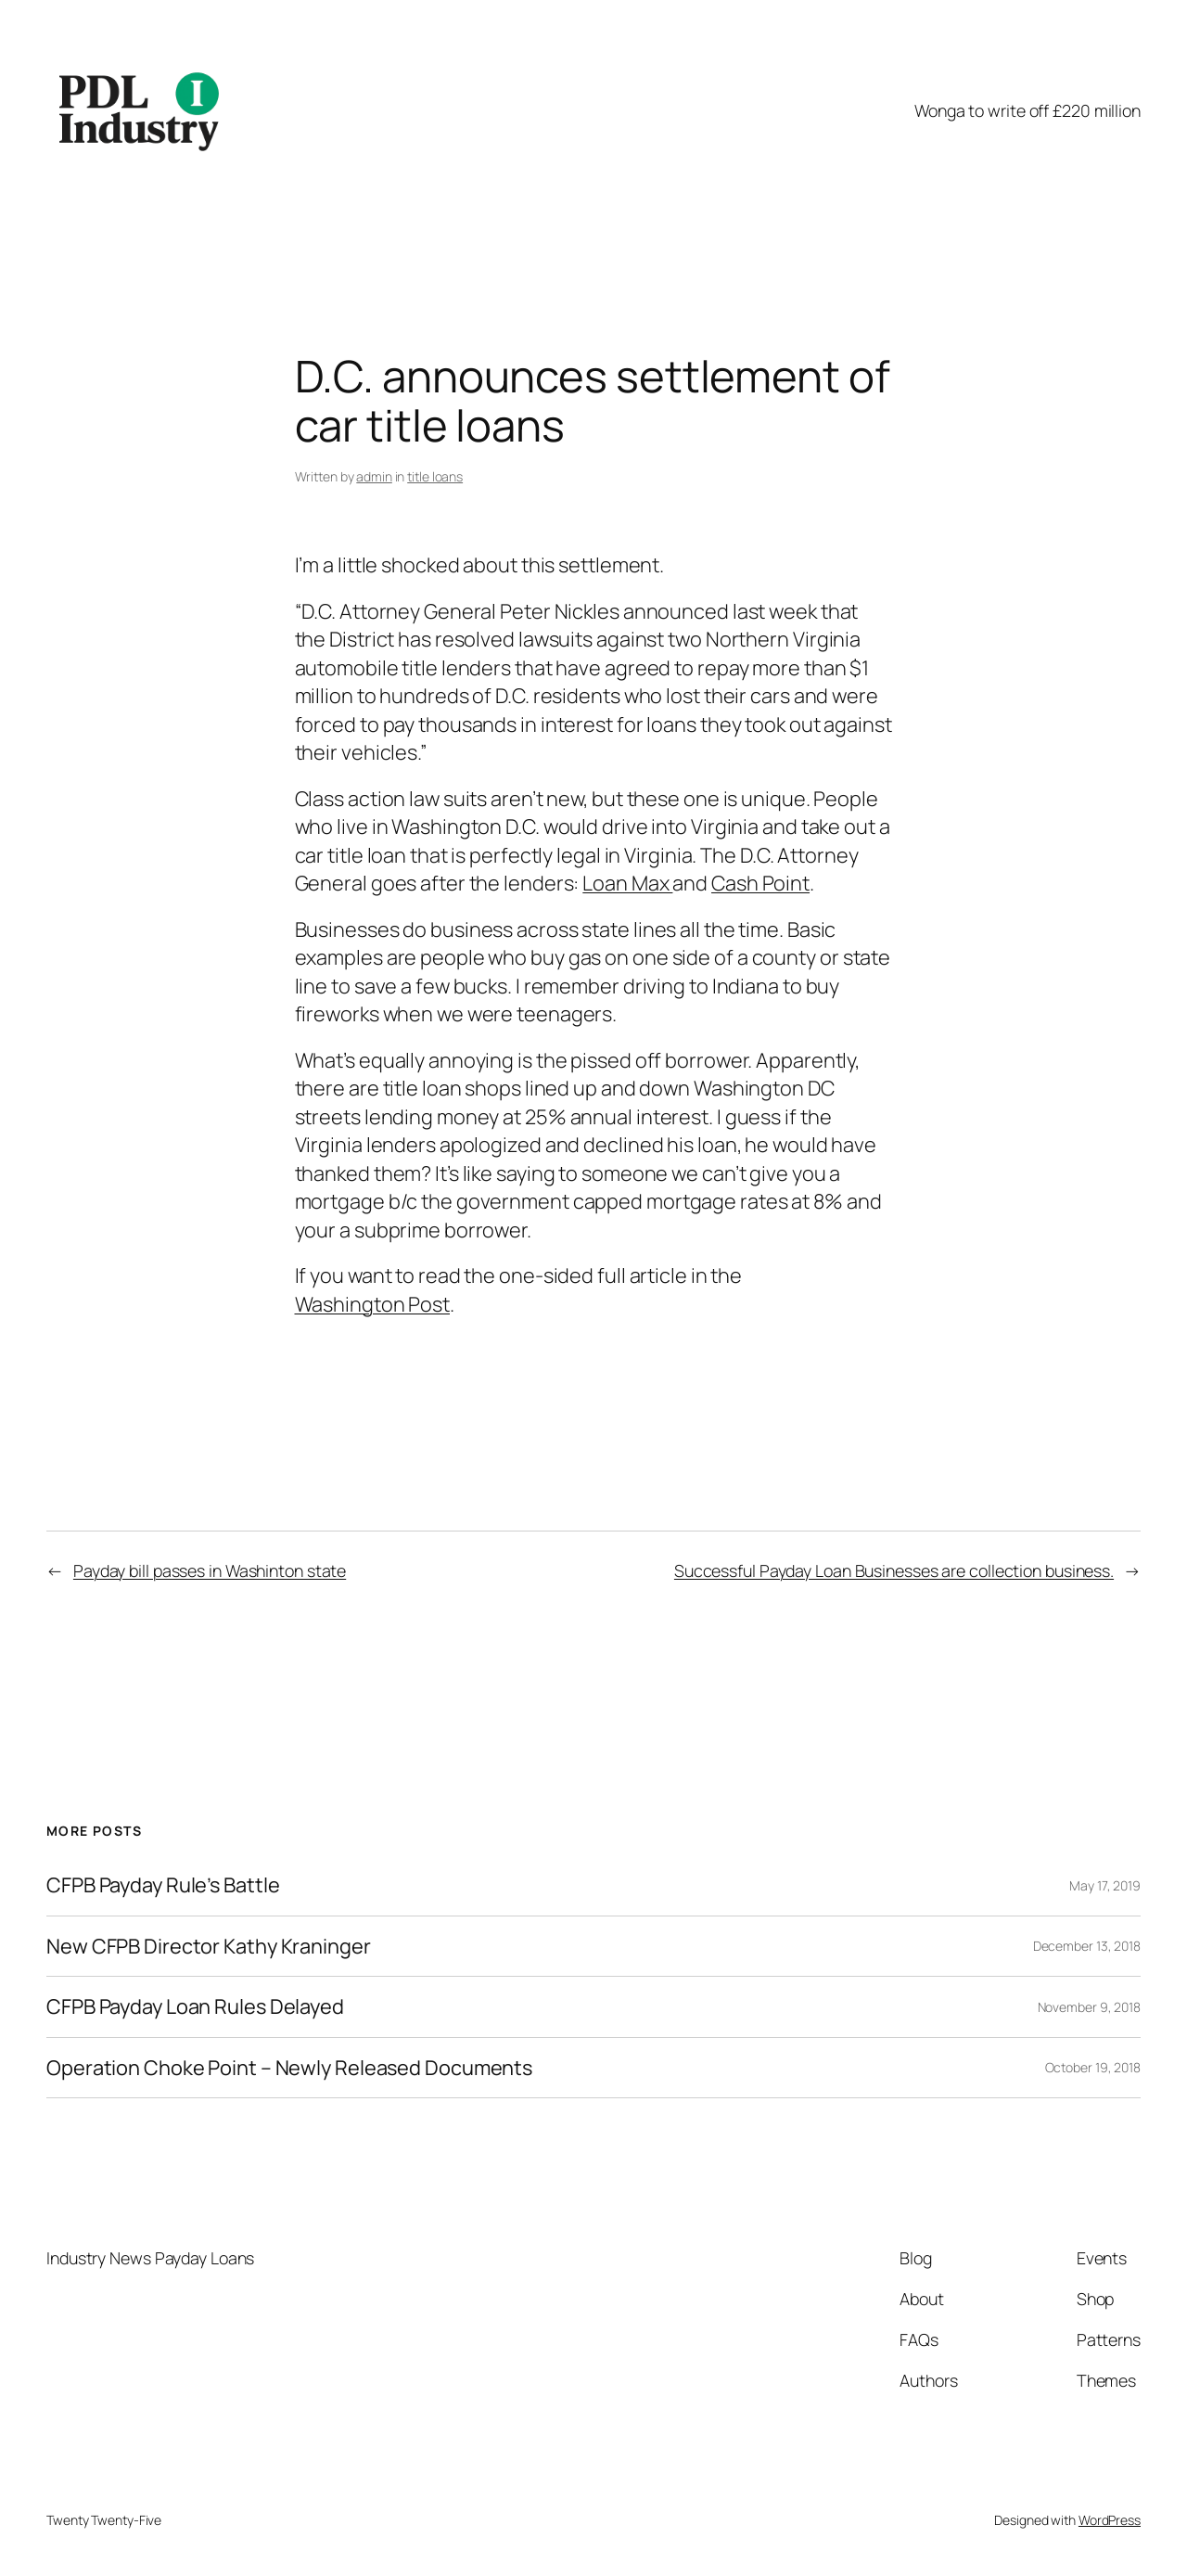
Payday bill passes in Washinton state (209, 1570)
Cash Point (760, 883)
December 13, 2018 (1087, 1945)
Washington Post (373, 1304)
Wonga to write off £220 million (1027, 110)
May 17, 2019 (1105, 1885)
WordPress (1110, 2520)
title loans (435, 476)
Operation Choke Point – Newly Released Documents (289, 2068)
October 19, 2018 (1093, 2067)
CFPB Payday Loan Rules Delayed (195, 2006)
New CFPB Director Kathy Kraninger (208, 1946)
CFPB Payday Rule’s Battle (163, 1885)
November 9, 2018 (1089, 2007)
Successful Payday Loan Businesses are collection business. (894, 1570)
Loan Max (627, 883)
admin (374, 476)
